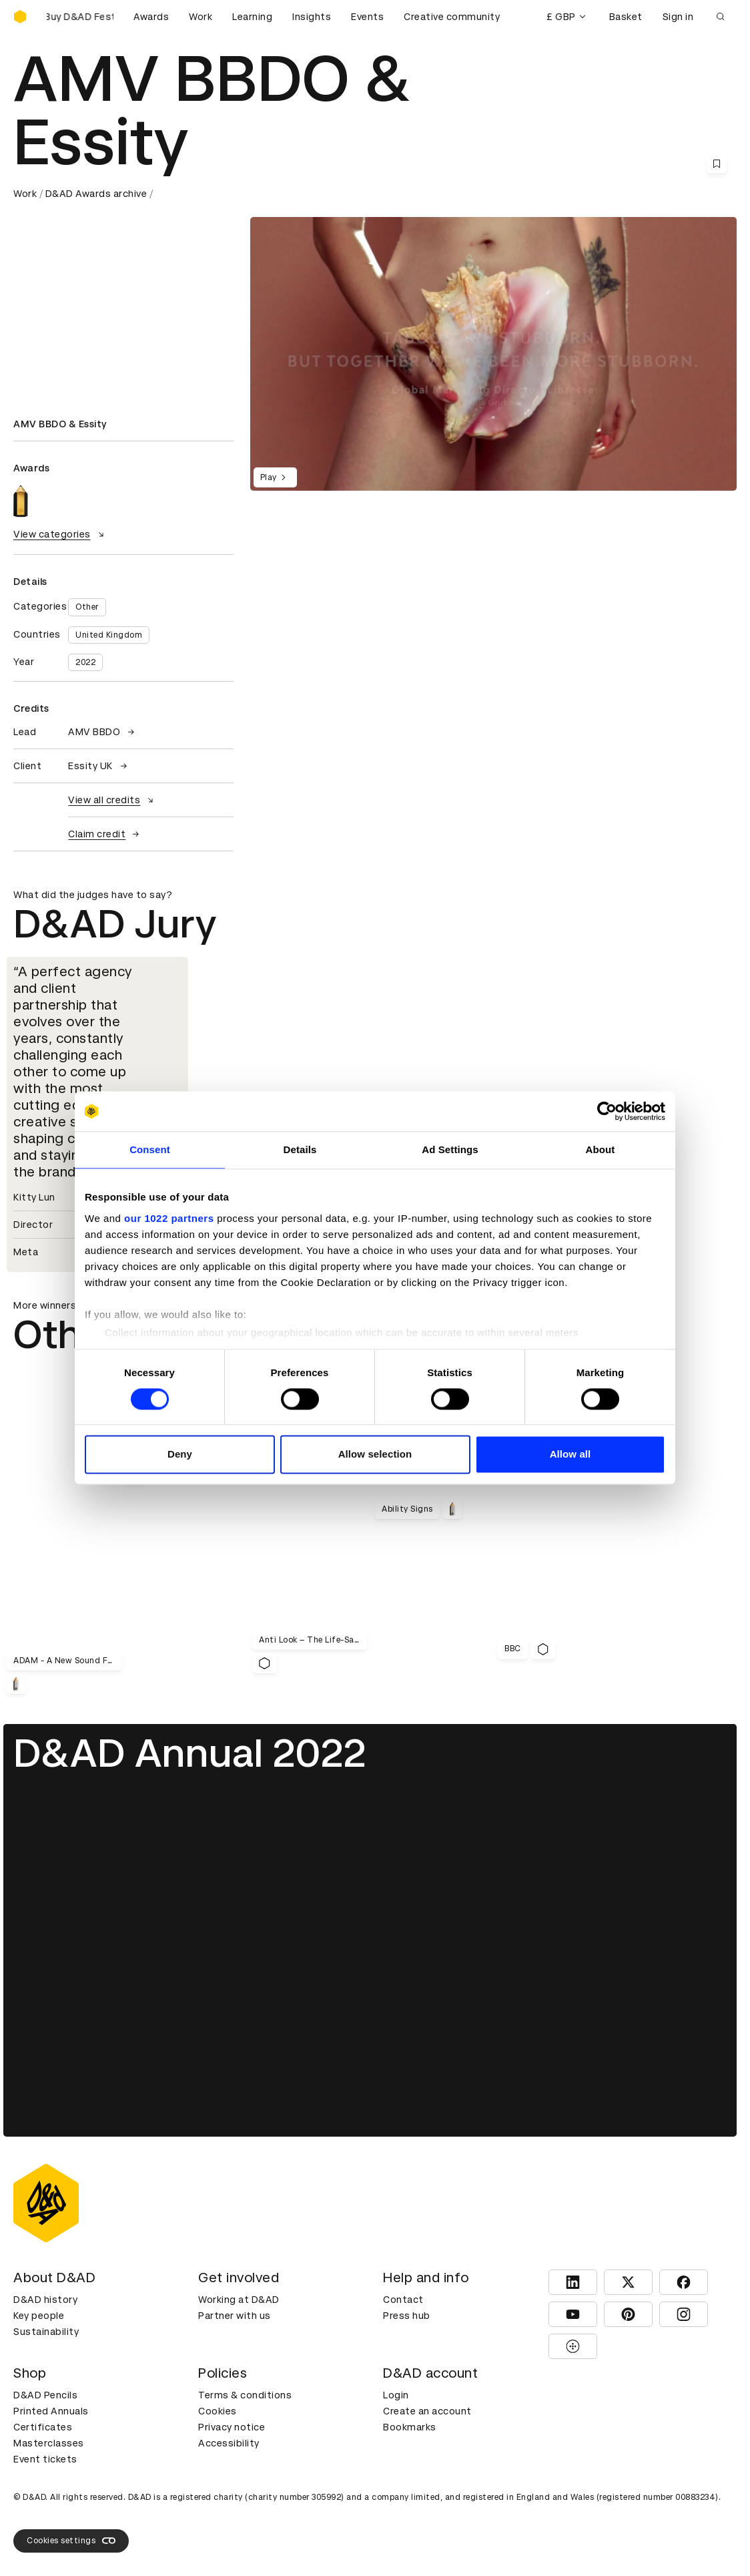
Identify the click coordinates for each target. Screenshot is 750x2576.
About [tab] (600, 1149)
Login (396, 2395)
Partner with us (234, 2315)
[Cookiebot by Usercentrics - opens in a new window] (606, 1111)
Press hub (406, 2315)
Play (275, 477)
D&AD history (45, 2299)
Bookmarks (409, 2427)
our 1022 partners (169, 1218)
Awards (151, 16)
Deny (179, 1454)
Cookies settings (71, 2540)
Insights (311, 16)
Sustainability (46, 2331)
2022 (85, 662)
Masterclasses (48, 2443)
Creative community (452, 16)
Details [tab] (300, 1149)
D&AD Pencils (45, 2395)
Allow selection (375, 1454)
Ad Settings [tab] (450, 1149)
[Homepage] (20, 16)
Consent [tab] (149, 1149)
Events (367, 16)
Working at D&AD (239, 2299)
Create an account (427, 2411)
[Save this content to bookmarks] (717, 164)
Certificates (42, 2427)
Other (87, 607)
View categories (60, 534)
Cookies (217, 2411)
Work (200, 16)
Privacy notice (231, 2427)
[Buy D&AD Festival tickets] (80, 16)
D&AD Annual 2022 (189, 1753)
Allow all (570, 1454)
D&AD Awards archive (96, 193)
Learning (252, 16)
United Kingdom (108, 635)
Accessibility (229, 2443)
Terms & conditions (245, 2395)
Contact (403, 2299)
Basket (626, 16)
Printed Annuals (51, 2411)
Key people (38, 2315)
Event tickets (45, 2459)
